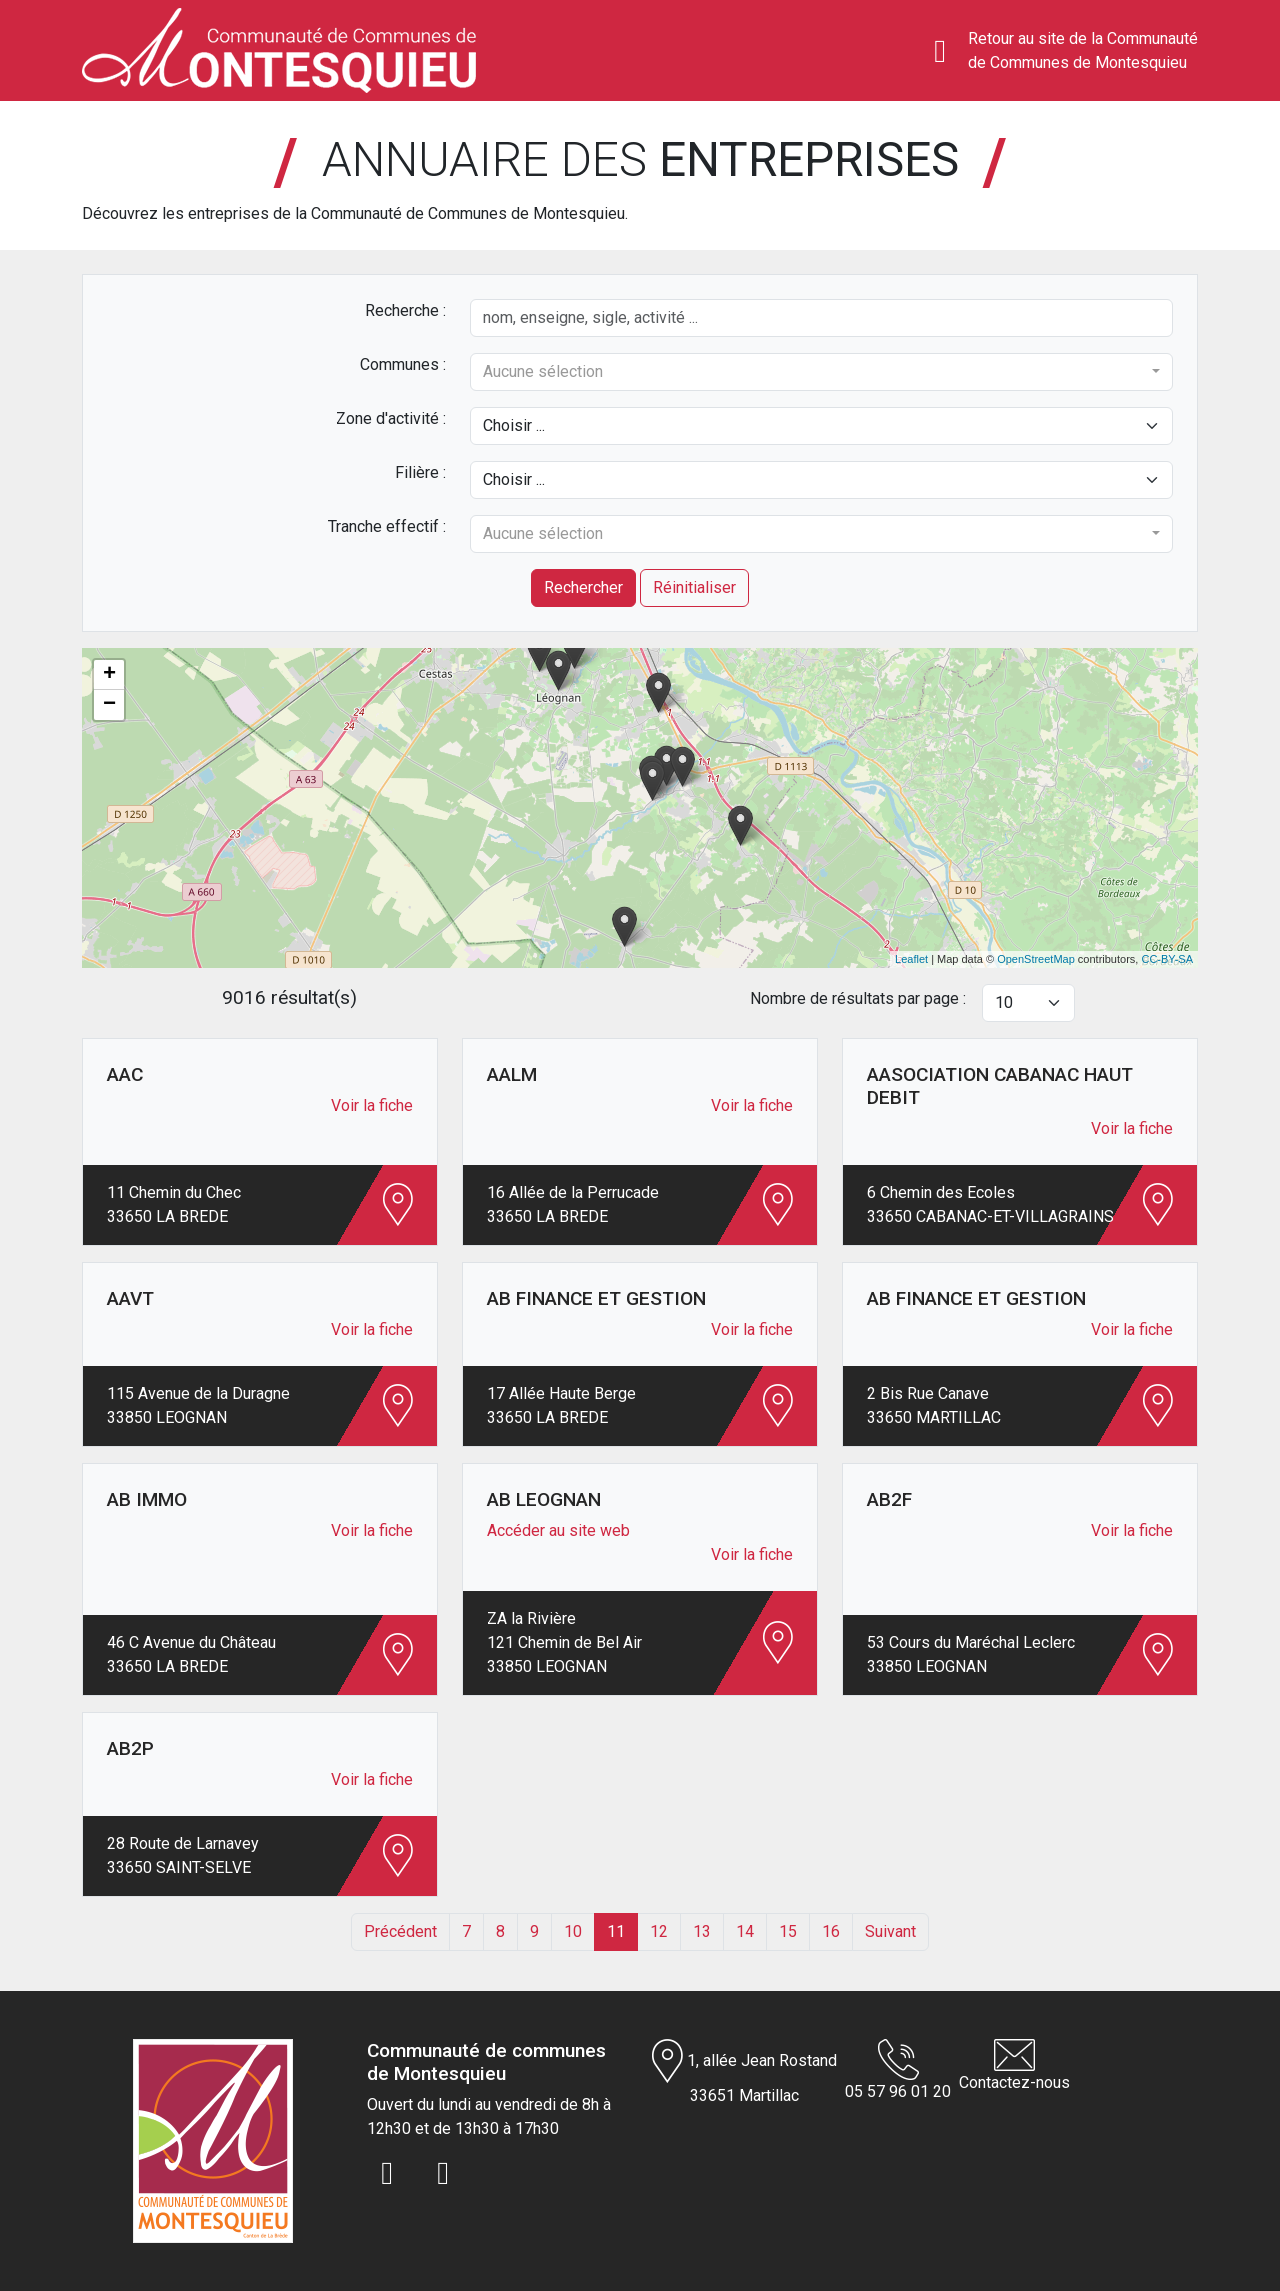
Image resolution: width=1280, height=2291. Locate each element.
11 (616, 1931)
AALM (512, 1074)
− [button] (109, 705)
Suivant (890, 1931)
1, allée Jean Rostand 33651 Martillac (744, 2072)
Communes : (403, 364)
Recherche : (405, 310)
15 (788, 1931)
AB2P (130, 1748)
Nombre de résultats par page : (858, 998)
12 (659, 1931)
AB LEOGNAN (544, 1499)
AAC (125, 1074)
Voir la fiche (372, 1105)
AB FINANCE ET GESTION (596, 1298)
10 (573, 1931)
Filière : (420, 472)
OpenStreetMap (1036, 959)
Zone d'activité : (391, 418)
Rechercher (583, 587)
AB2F (889, 1499)
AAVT (130, 1298)
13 (702, 1931)
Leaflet (911, 959)
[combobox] (821, 372)
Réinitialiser (694, 587)
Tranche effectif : (387, 526)
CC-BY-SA (1167, 959)
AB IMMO (147, 1499)
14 (745, 1931)
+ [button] (109, 675)
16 (831, 1931)
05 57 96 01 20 (898, 2070)
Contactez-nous (1014, 2065)
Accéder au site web (558, 1530)
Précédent (400, 1931)
